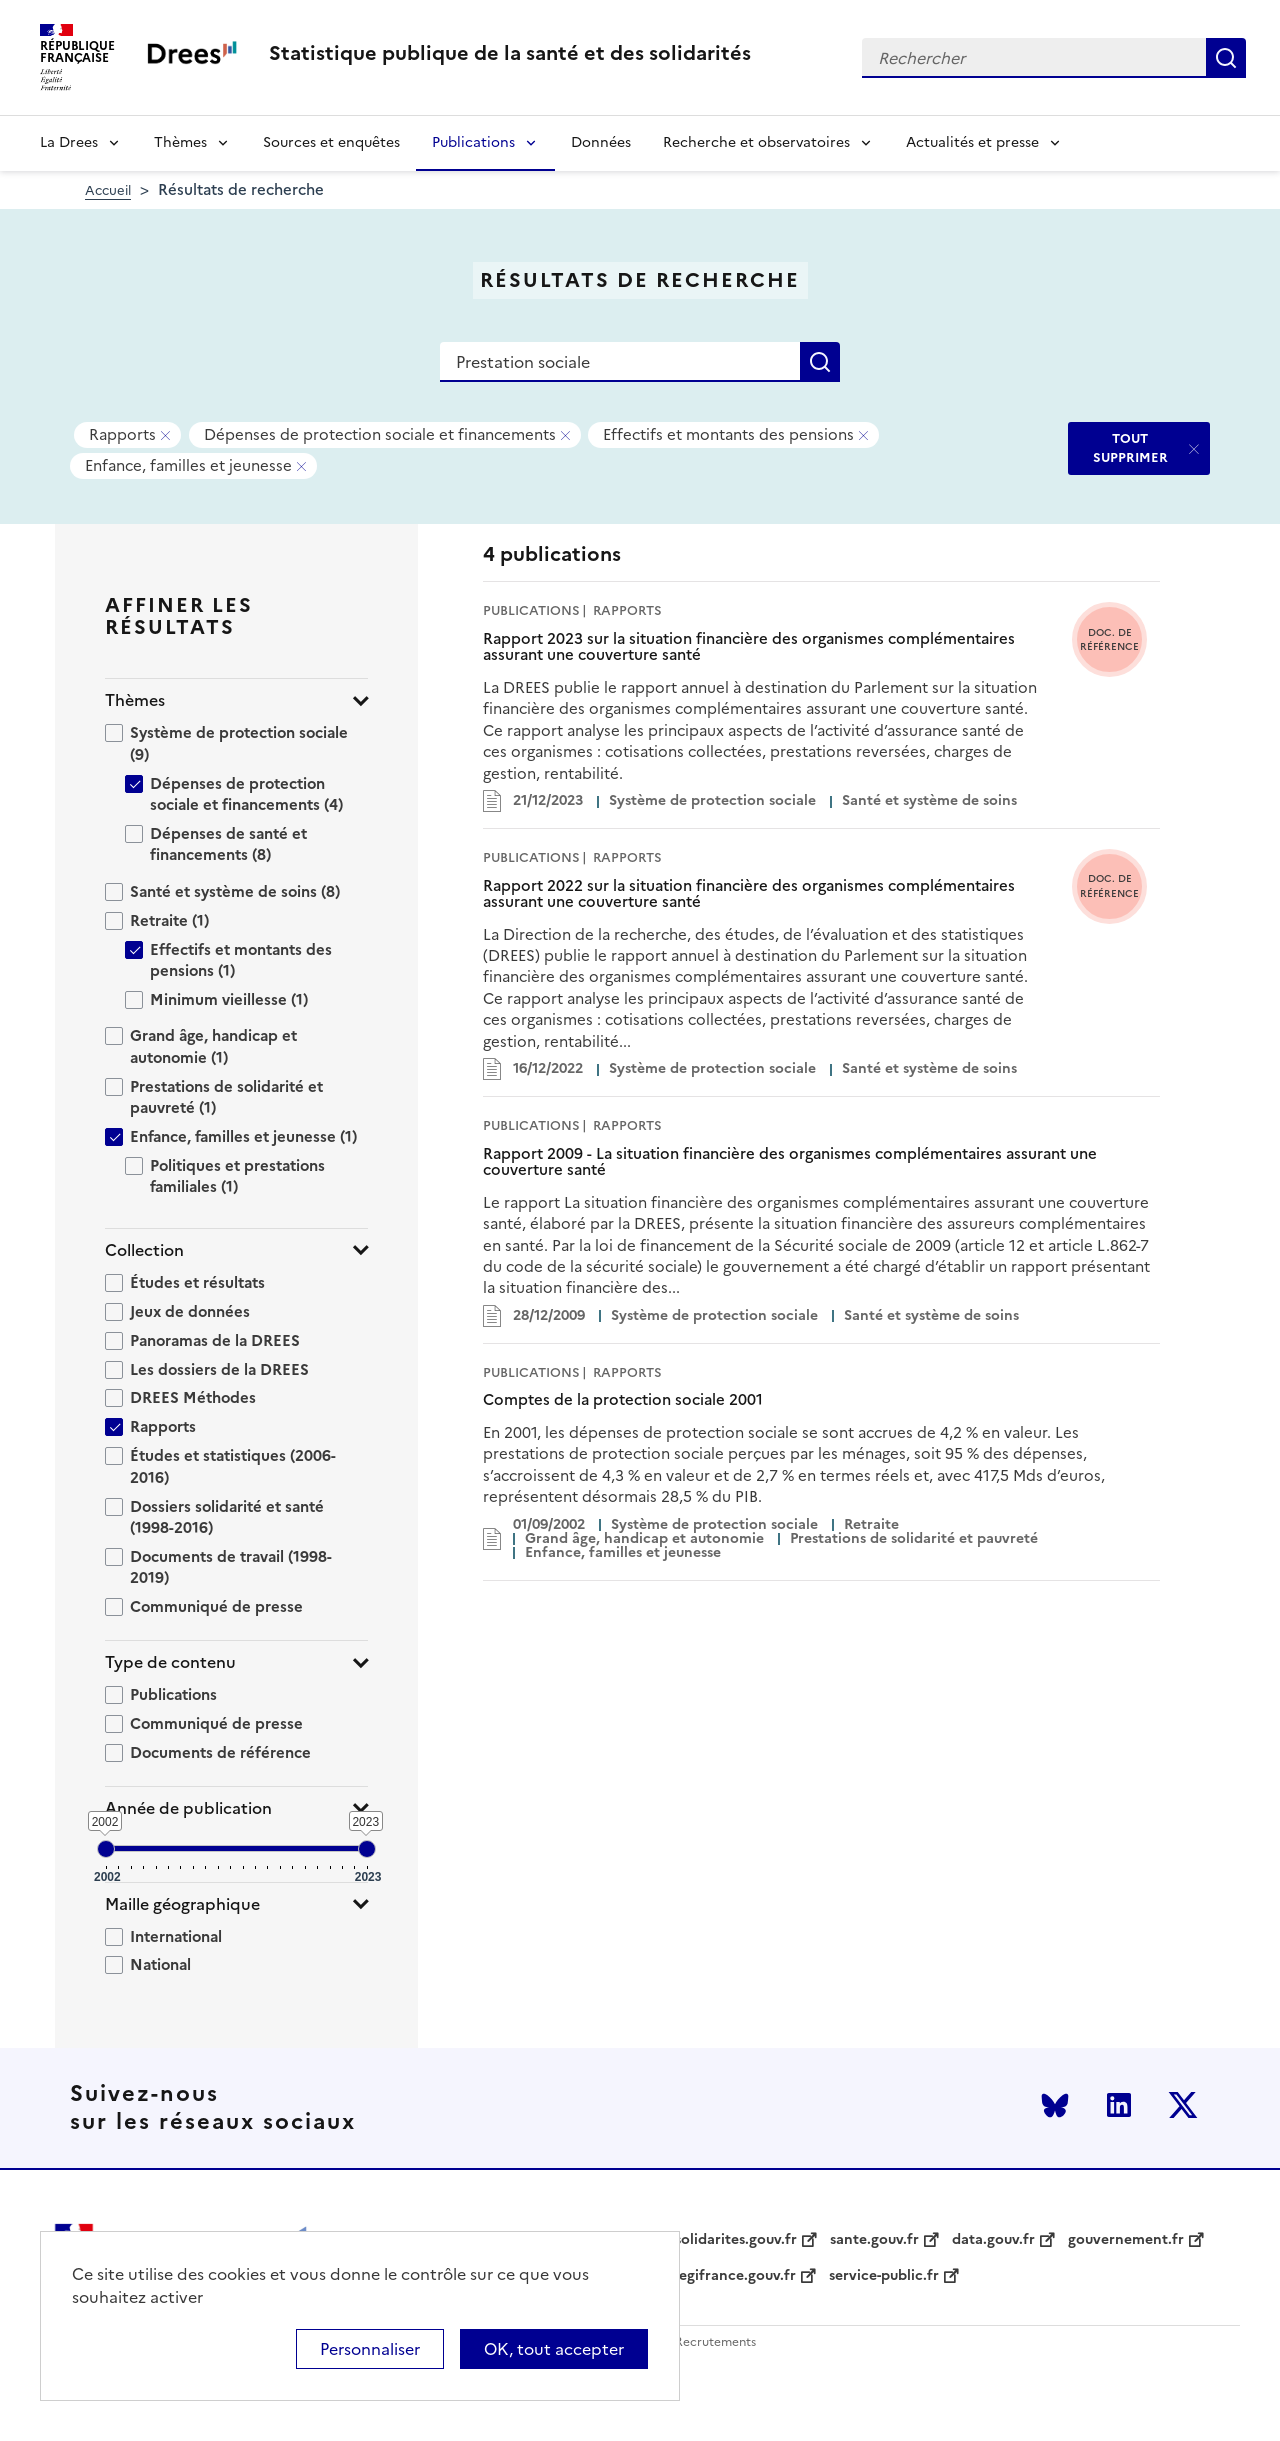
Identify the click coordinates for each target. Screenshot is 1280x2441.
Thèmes (180, 142)
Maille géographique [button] (182, 1904)
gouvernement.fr (1126, 2240)
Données (601, 142)
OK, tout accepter (554, 2349)
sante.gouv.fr (874, 2240)
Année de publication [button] (188, 1808)
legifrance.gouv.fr (735, 2276)
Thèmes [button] (135, 700)
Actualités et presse (972, 142)
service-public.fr (884, 2276)
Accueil (108, 190)
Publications (473, 142)
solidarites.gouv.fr (736, 2240)
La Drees (69, 142)
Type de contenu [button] (170, 1662)
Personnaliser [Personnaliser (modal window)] (370, 2349)
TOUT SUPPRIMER (1130, 447)
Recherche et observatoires (756, 142)
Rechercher (1226, 58)
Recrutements (715, 2342)
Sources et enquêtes (331, 142)
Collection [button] (144, 1250)
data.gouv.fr (993, 2240)
